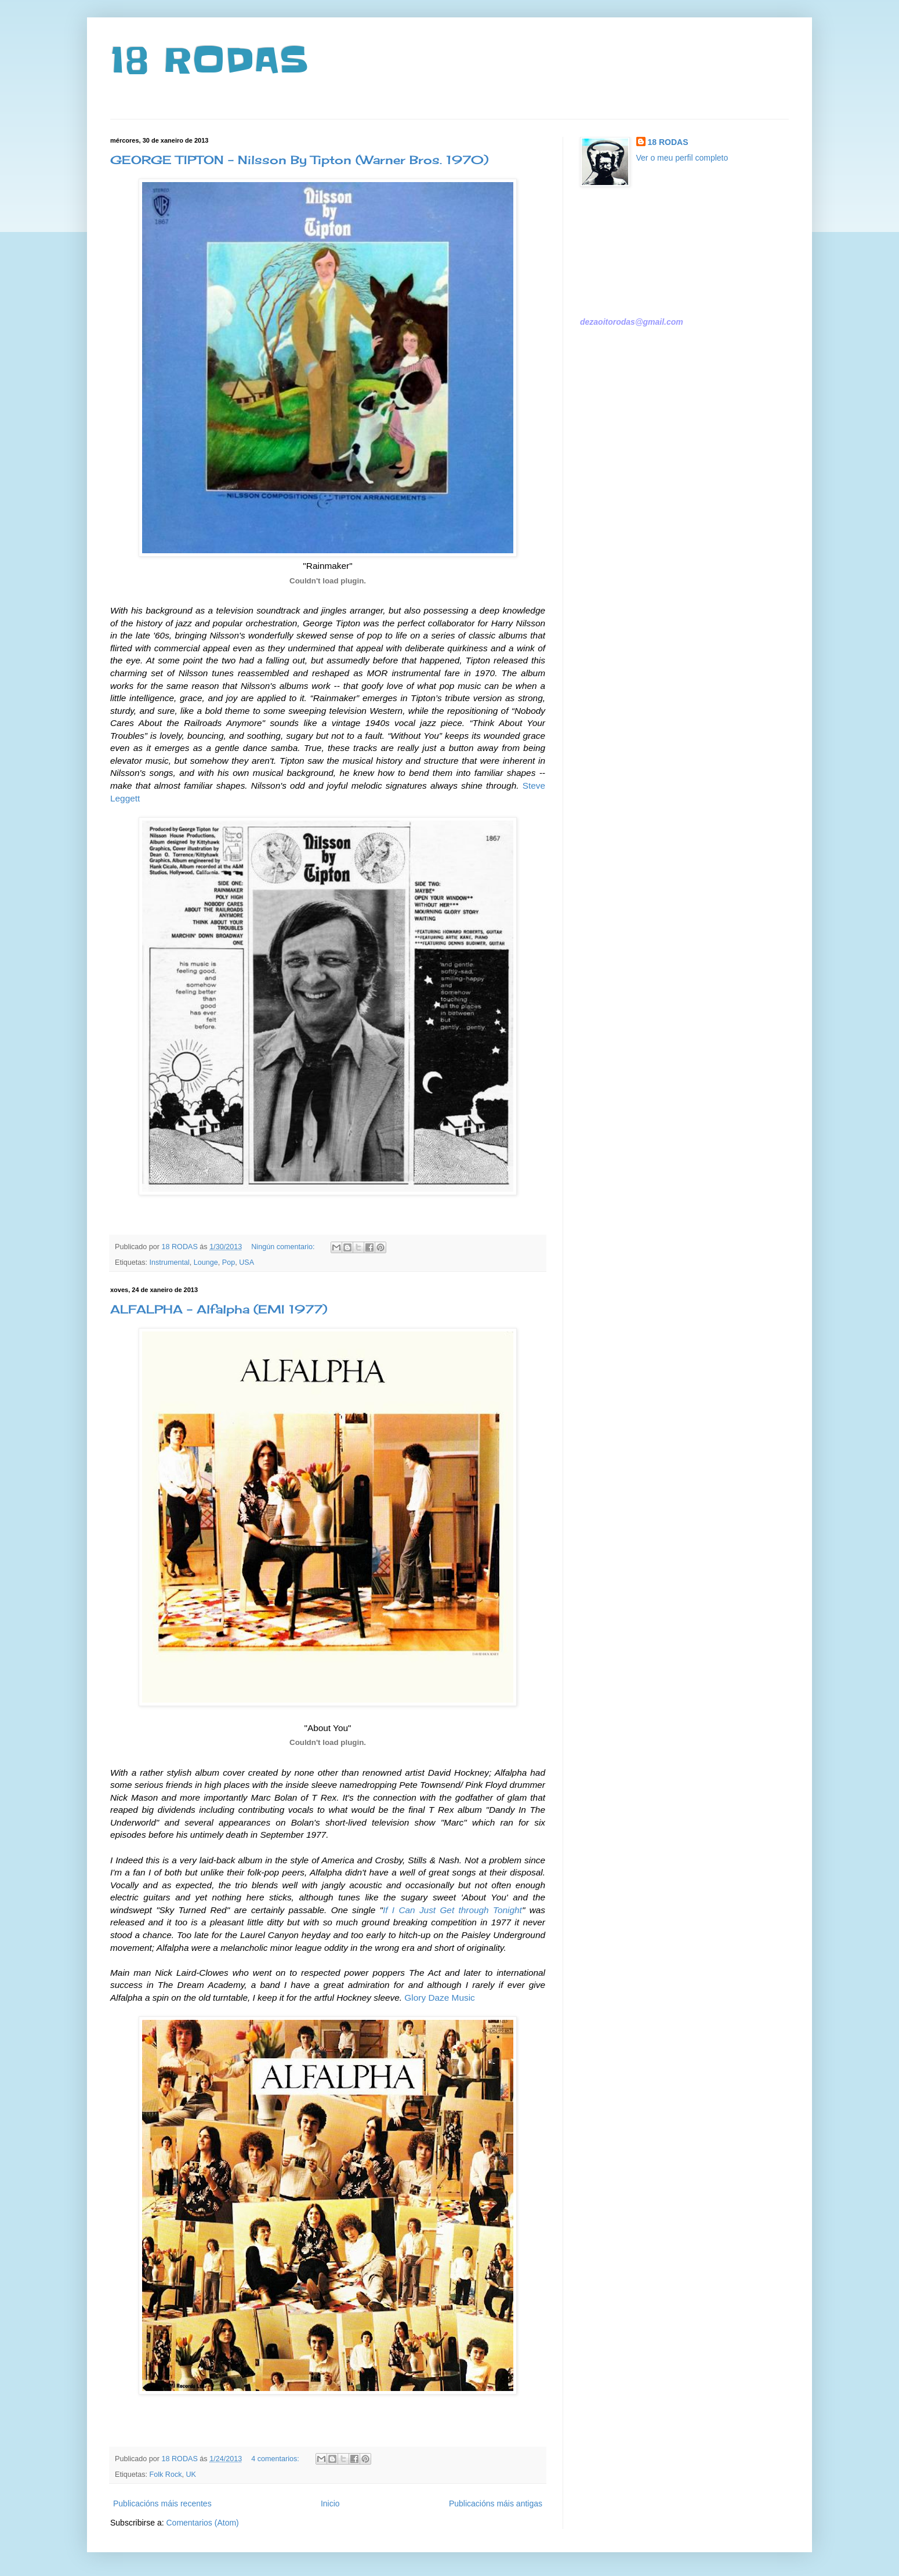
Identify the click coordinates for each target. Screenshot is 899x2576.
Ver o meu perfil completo (682, 157)
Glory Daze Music (439, 1997)
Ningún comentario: (284, 1247)
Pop (228, 1262)
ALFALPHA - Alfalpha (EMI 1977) (218, 1309)
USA (246, 1262)
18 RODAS (209, 61)
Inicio (330, 2503)
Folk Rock (166, 2474)
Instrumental (170, 1262)
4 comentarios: (276, 2459)
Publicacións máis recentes (162, 2503)
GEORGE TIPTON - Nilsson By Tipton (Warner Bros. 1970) (299, 160)
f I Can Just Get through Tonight (453, 1910)
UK (191, 2474)
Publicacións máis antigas (495, 2503)
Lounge (206, 1262)
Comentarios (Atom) (202, 2522)
